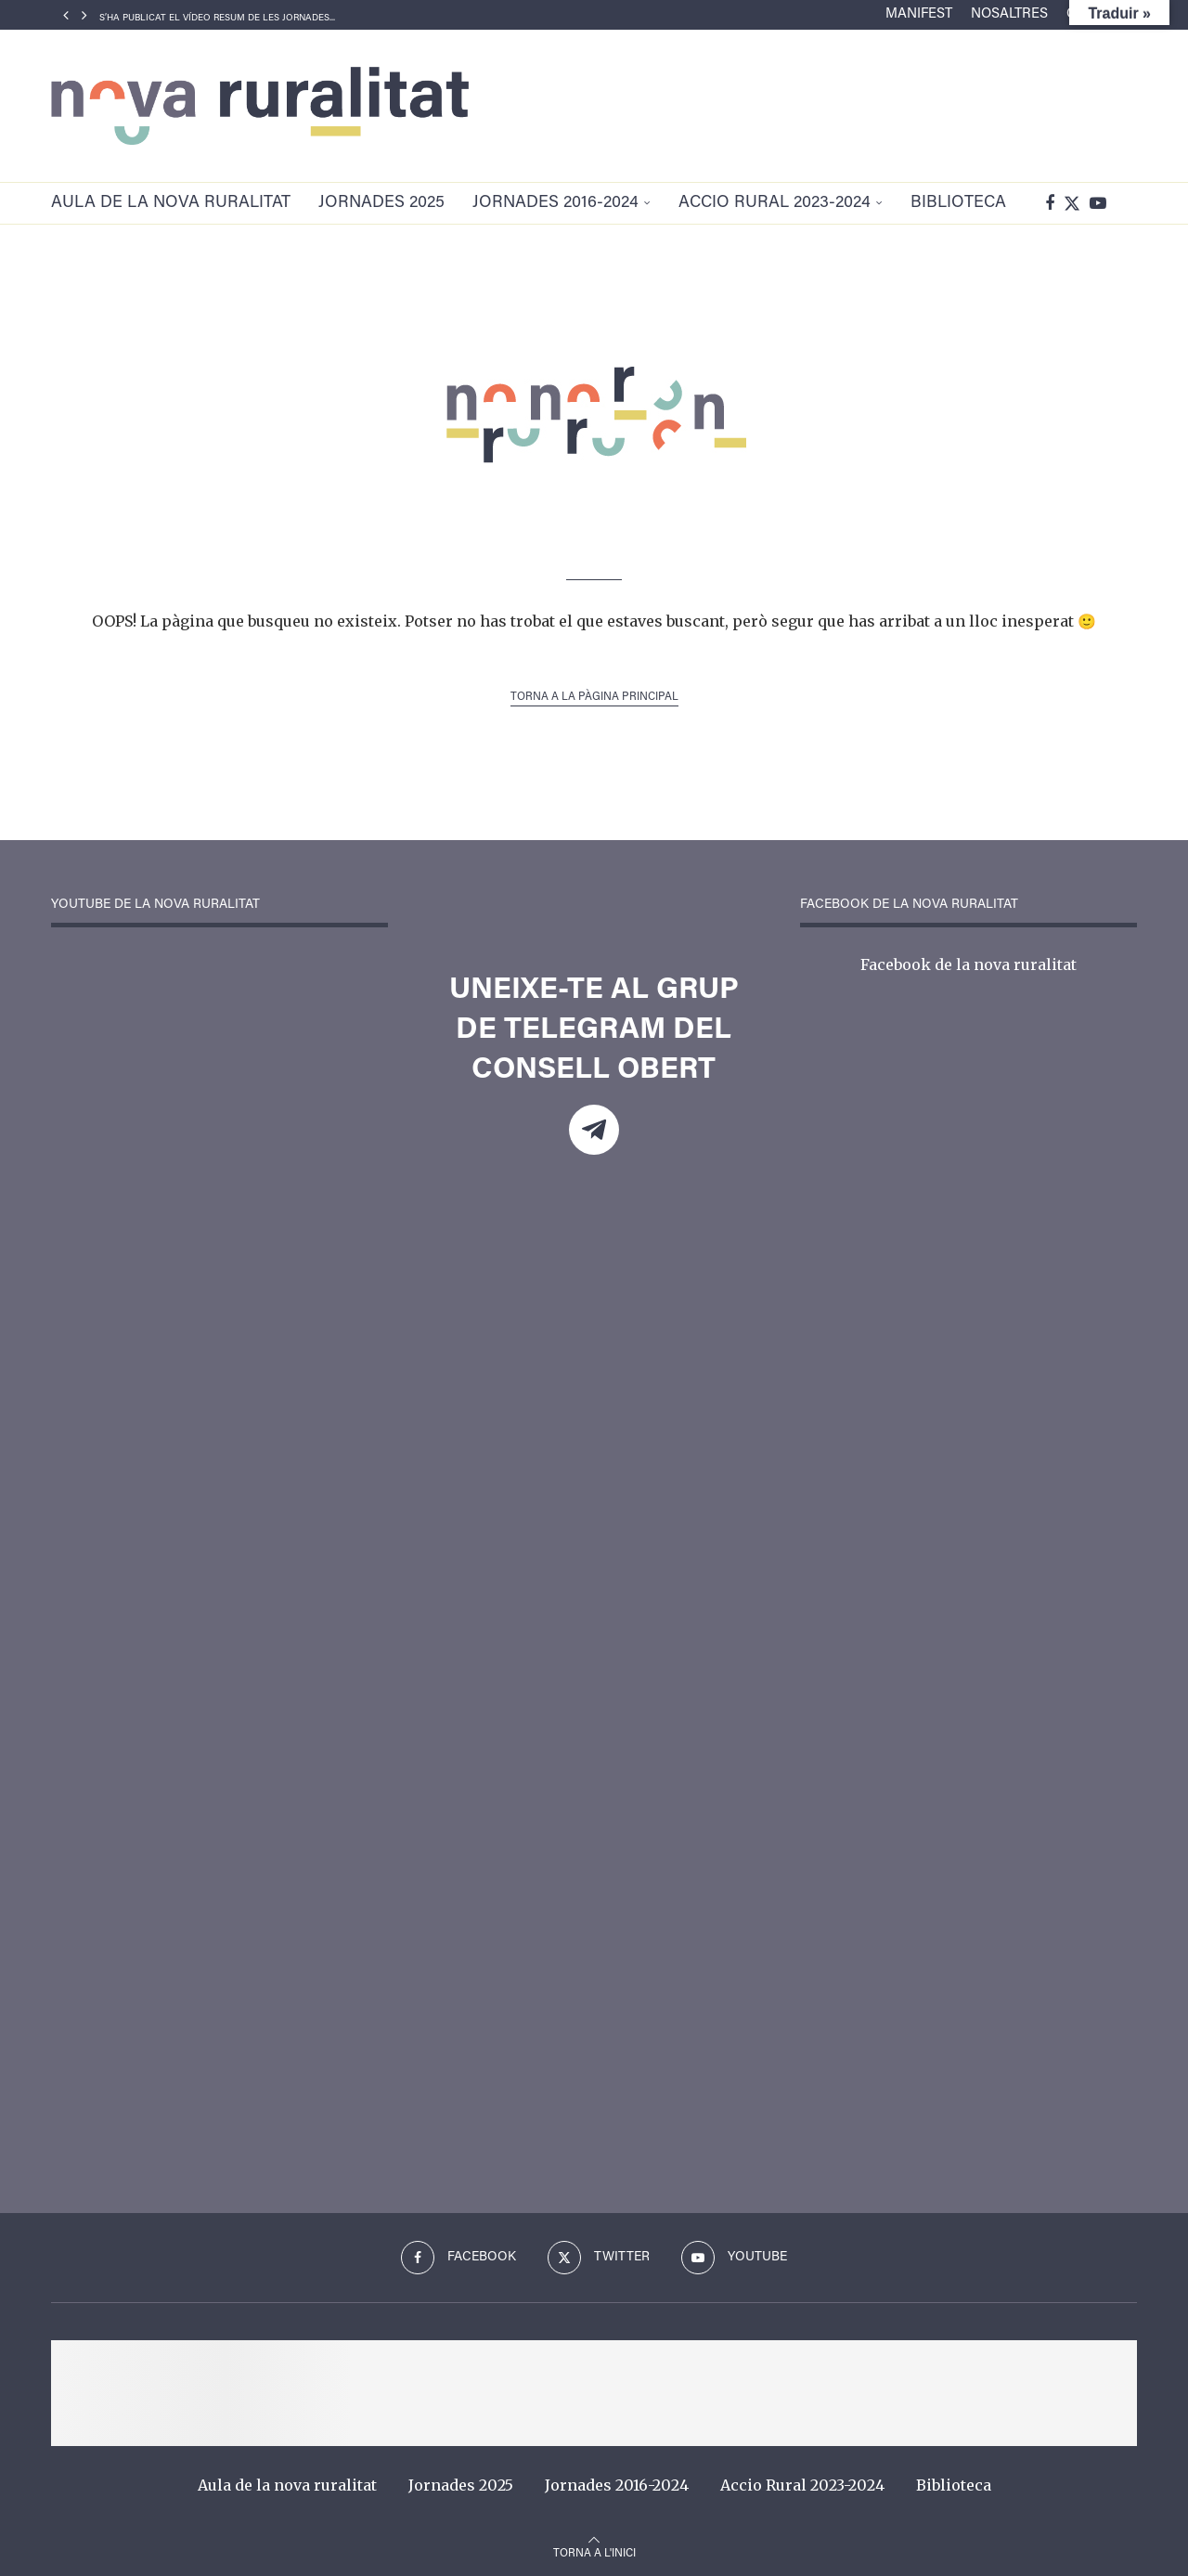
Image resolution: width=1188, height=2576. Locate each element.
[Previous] (65, 15)
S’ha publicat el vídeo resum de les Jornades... (217, 18)
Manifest (918, 14)
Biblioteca (958, 203)
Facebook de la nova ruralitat (968, 964)
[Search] (1127, 203)
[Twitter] (1072, 203)
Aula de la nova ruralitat (171, 203)
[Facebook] (1049, 203)
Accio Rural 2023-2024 (774, 203)
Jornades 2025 (381, 203)
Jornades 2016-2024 (555, 203)
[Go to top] (594, 2551)
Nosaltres (1009, 14)
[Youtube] (1098, 203)
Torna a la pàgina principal (594, 697)
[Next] (84, 15)
